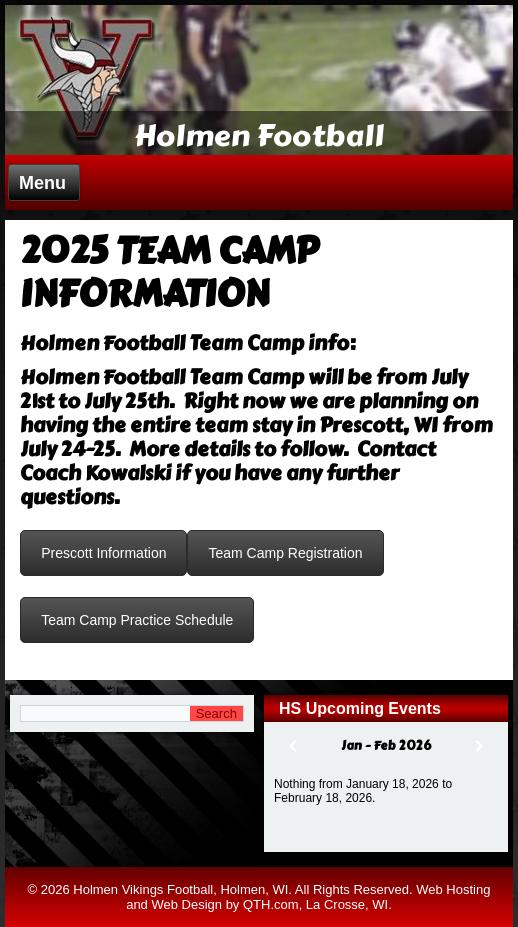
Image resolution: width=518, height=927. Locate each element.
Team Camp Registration (285, 553)
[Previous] (292, 746)
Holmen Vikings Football (143, 889)
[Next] (479, 746)
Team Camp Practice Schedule (137, 620)
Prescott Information (103, 553)
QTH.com (271, 904)
